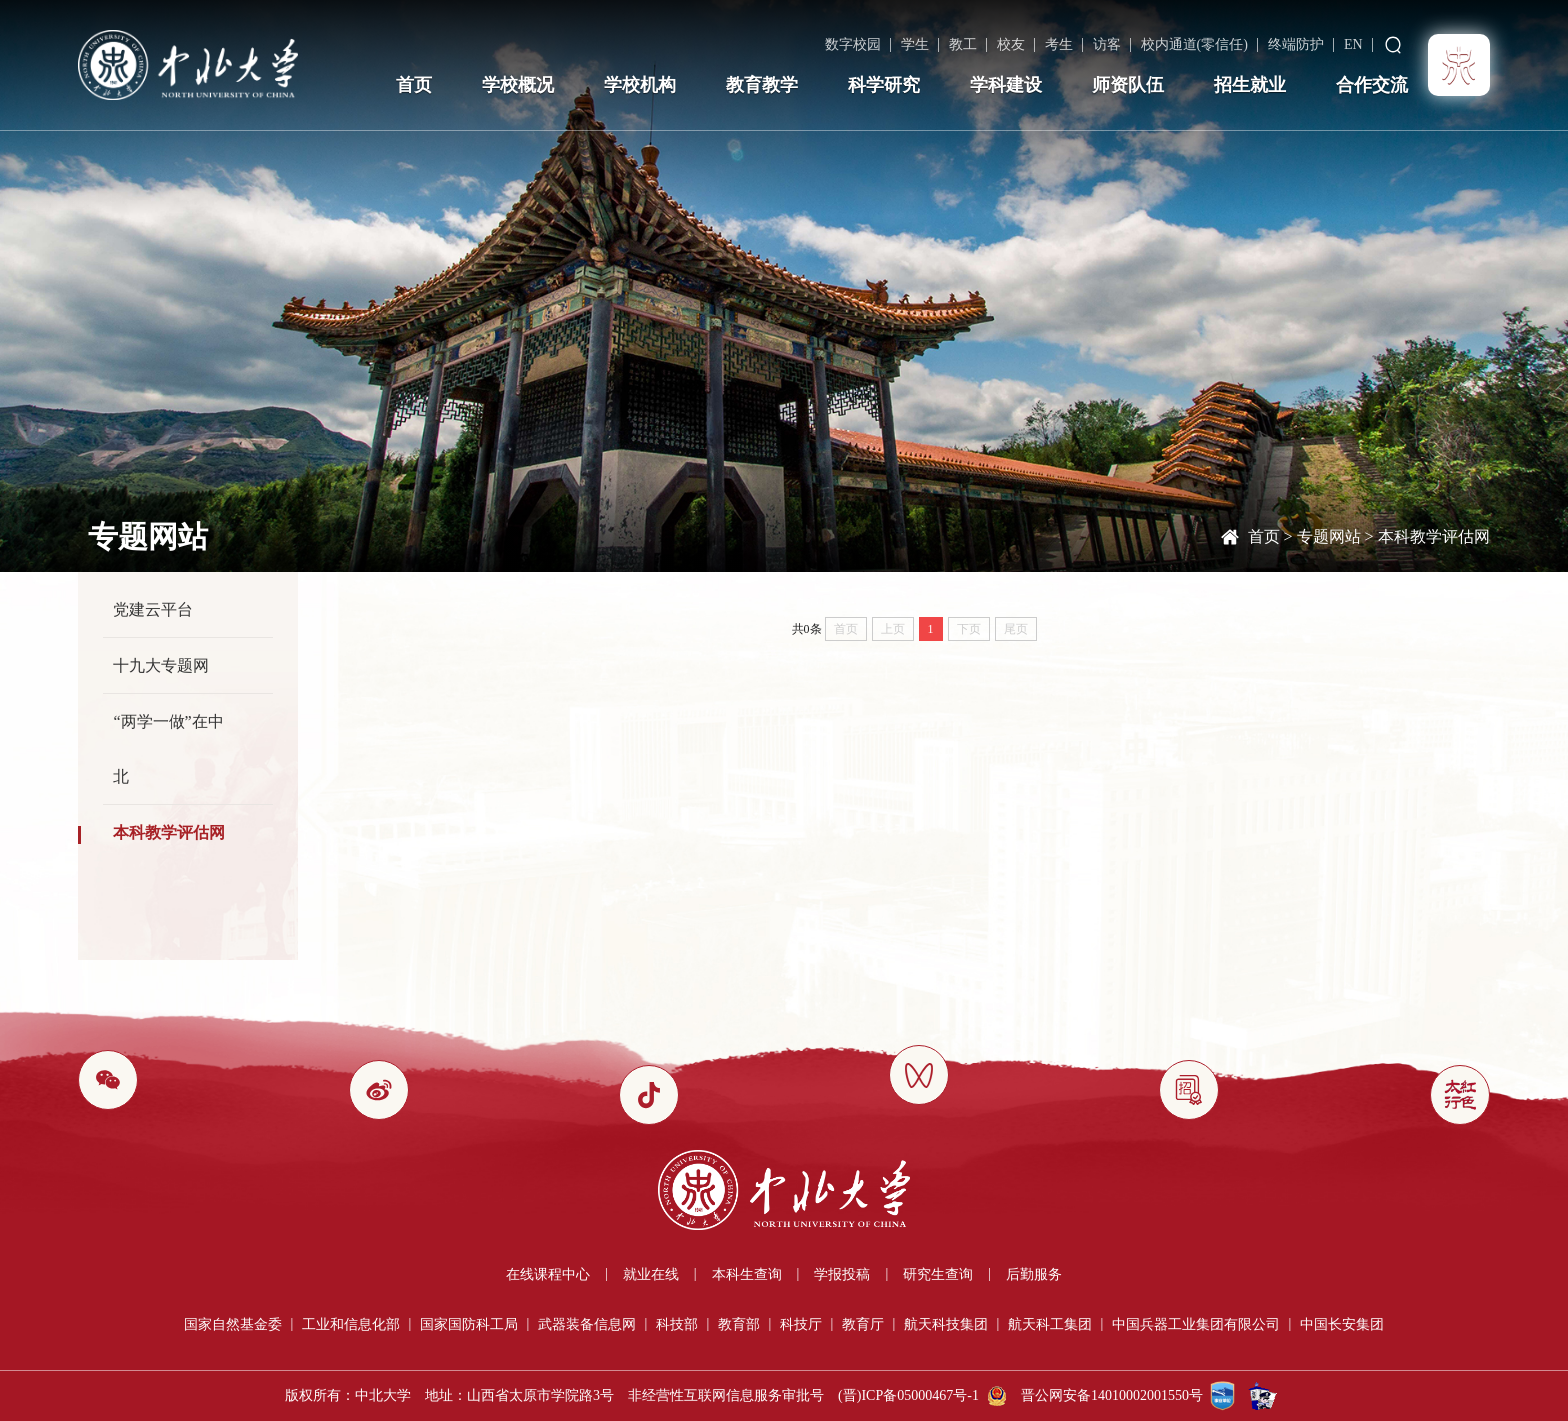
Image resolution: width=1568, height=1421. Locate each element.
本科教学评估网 (1434, 536)
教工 (963, 44)
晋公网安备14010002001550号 (1112, 1395)
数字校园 (853, 44)
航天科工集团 (1050, 1324)
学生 (915, 44)
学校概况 (518, 85)
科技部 (677, 1324)
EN (1353, 44)
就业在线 (651, 1274)
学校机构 (640, 85)
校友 (1011, 44)
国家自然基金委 (233, 1324)
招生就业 (1250, 85)
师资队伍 (1128, 85)
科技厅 (801, 1324)
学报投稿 (842, 1274)
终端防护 (1296, 44)
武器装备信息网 (587, 1324)
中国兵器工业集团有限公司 (1196, 1324)
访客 (1107, 44)
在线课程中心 (548, 1274)
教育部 (739, 1324)
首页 (414, 85)
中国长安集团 (1342, 1324)
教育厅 (863, 1324)
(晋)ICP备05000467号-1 (908, 1395)
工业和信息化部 (351, 1324)
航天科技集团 (946, 1324)
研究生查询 (938, 1274)
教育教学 (762, 85)
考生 (1059, 44)
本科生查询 (747, 1274)
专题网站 (1329, 536)
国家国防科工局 (469, 1324)
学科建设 (1006, 85)
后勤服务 (1034, 1274)
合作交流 (1372, 85)
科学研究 (884, 85)
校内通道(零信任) (1194, 44)
